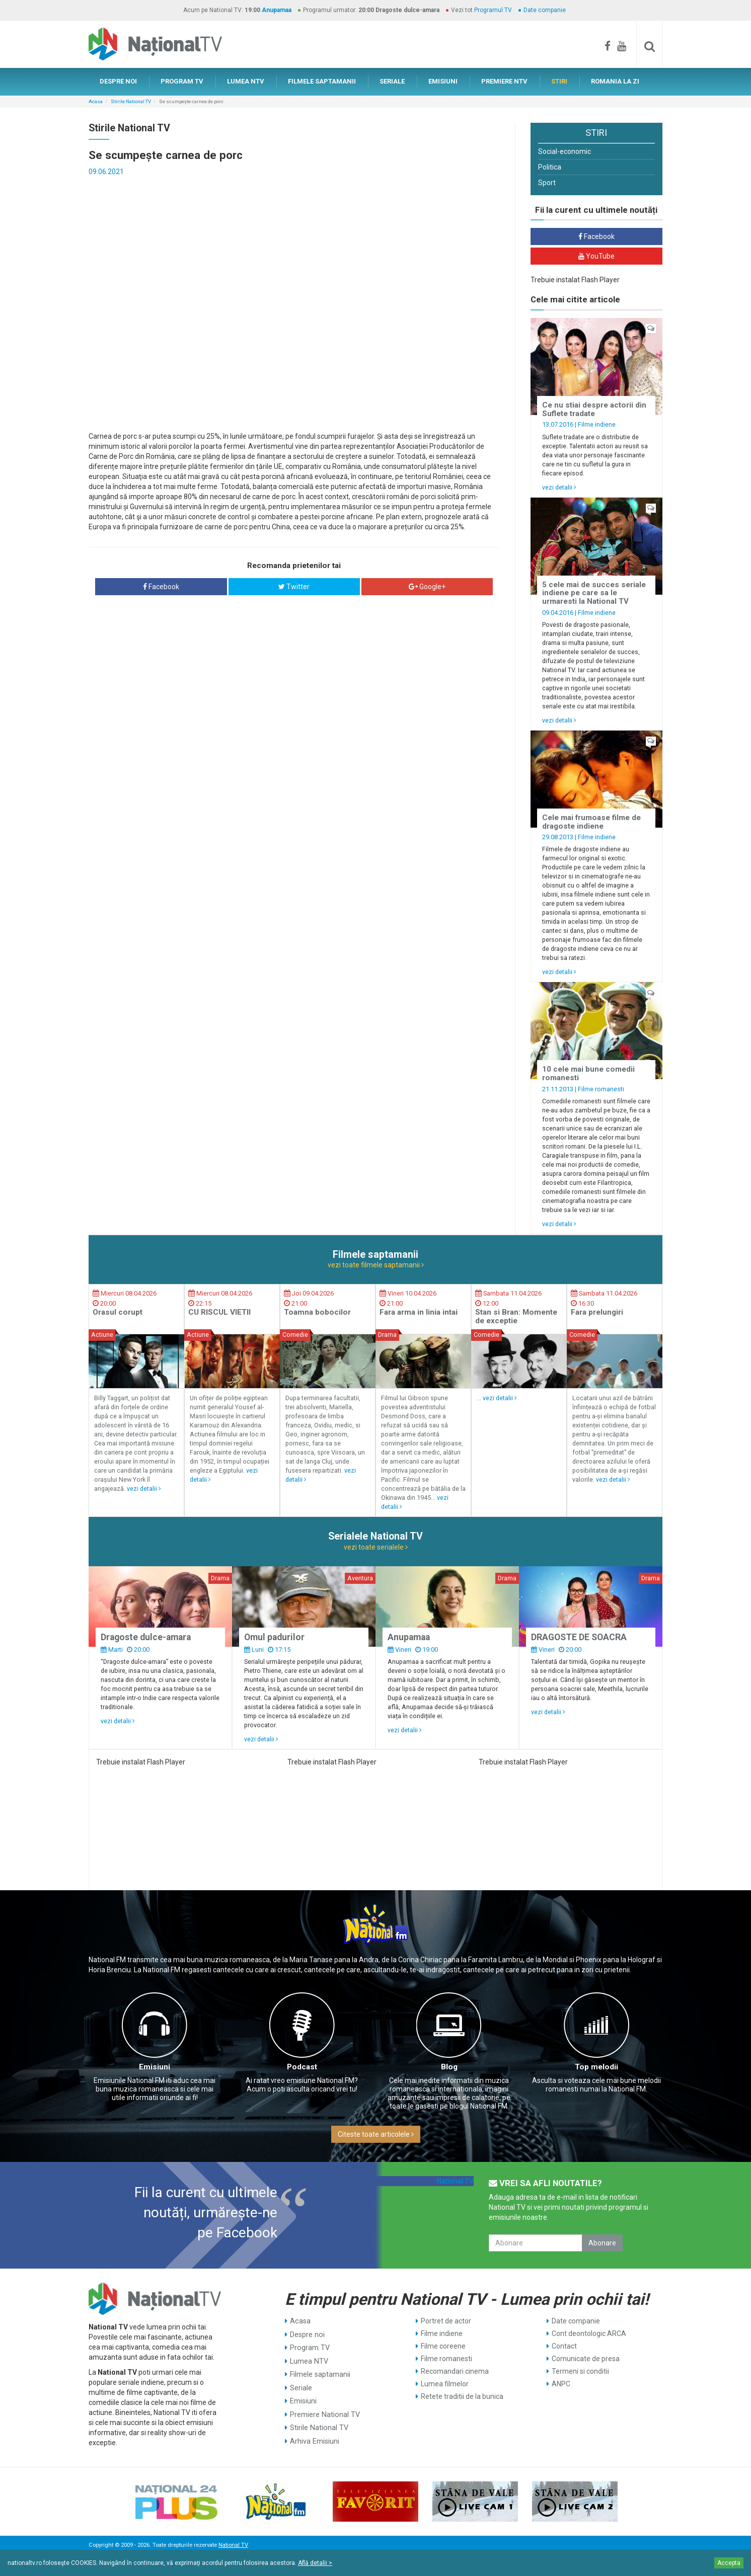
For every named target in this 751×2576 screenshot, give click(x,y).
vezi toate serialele (376, 1547)
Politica (549, 167)
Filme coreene (443, 2346)
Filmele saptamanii (320, 2371)
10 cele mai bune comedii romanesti (588, 1073)
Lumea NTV (308, 2359)
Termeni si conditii (580, 2371)
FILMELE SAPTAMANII (322, 81)
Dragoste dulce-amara (146, 1637)
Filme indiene (597, 424)
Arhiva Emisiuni (314, 2434)
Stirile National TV (131, 101)
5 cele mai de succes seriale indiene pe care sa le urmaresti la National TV (594, 593)
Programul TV (493, 10)
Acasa (96, 101)
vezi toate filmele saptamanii (376, 1265)
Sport (547, 183)
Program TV (309, 2346)
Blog (449, 2066)
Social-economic (564, 151)
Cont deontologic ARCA (589, 2333)
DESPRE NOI (118, 81)
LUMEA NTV (245, 81)
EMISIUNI (443, 81)
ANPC (561, 2384)
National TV (455, 2181)
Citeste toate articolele (376, 2134)
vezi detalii (559, 487)
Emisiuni (154, 2066)
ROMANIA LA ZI (615, 81)
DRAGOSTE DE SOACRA (579, 1637)
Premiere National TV (324, 2409)
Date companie (544, 10)
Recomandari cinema (455, 2371)
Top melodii (596, 2066)
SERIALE (392, 81)
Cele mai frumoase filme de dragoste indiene (591, 822)
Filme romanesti (601, 1089)
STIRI (559, 81)
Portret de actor (446, 2321)
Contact (564, 2346)
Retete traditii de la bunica (462, 2396)
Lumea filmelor (445, 2384)
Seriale (301, 2384)
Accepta (728, 2562)
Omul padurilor (274, 1637)
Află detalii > (315, 2562)
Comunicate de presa (586, 2359)
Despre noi (307, 2333)
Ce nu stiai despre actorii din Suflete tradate (594, 409)
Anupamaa (276, 10)
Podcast (302, 2066)
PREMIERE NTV (504, 81)
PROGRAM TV (182, 81)
